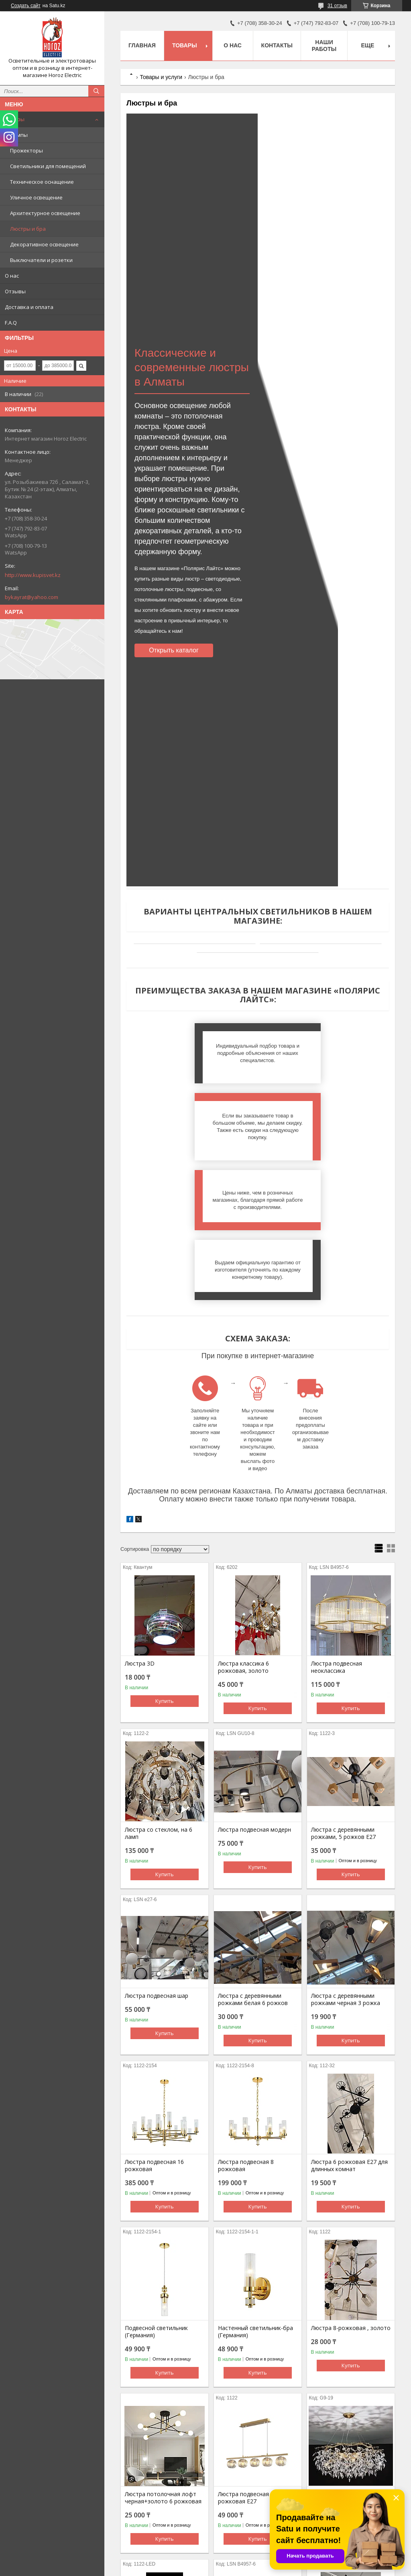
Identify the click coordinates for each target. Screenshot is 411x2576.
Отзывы (15, 291)
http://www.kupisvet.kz (33, 575)
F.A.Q (11, 322)
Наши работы (324, 45)
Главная (142, 45)
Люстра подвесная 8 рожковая (246, 2026)
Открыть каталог (173, 650)
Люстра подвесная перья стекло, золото (252, 2524)
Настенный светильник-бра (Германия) (255, 2192)
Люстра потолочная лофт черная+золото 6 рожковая (163, 2358)
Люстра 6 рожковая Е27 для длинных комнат (349, 2026)
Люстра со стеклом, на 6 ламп (158, 1694)
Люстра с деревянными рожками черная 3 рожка (345, 1860)
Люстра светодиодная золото (155, 2524)
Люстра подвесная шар (156, 1856)
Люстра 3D (140, 1524)
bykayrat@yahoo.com (31, 597)
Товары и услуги (161, 77)
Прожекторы (26, 150)
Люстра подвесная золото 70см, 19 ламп (347, 2358)
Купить (164, 1561)
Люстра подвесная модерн (254, 1690)
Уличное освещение (36, 197)
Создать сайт (26, 5)
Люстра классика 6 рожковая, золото (243, 1528)
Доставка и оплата (29, 307)
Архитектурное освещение (45, 213)
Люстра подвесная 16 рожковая (154, 2026)
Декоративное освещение (44, 244)
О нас (12, 275)
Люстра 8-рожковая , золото (351, 2188)
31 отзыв (337, 5)
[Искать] (96, 91)
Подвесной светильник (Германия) (156, 2192)
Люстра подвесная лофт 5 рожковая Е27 (254, 2358)
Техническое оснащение (42, 181)
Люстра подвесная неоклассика (336, 1528)
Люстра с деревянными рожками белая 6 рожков (253, 1860)
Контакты (277, 45)
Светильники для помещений (48, 166)
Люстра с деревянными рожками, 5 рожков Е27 (343, 1694)
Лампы (19, 134)
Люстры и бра (28, 228)
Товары (14, 119)
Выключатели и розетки (41, 260)
